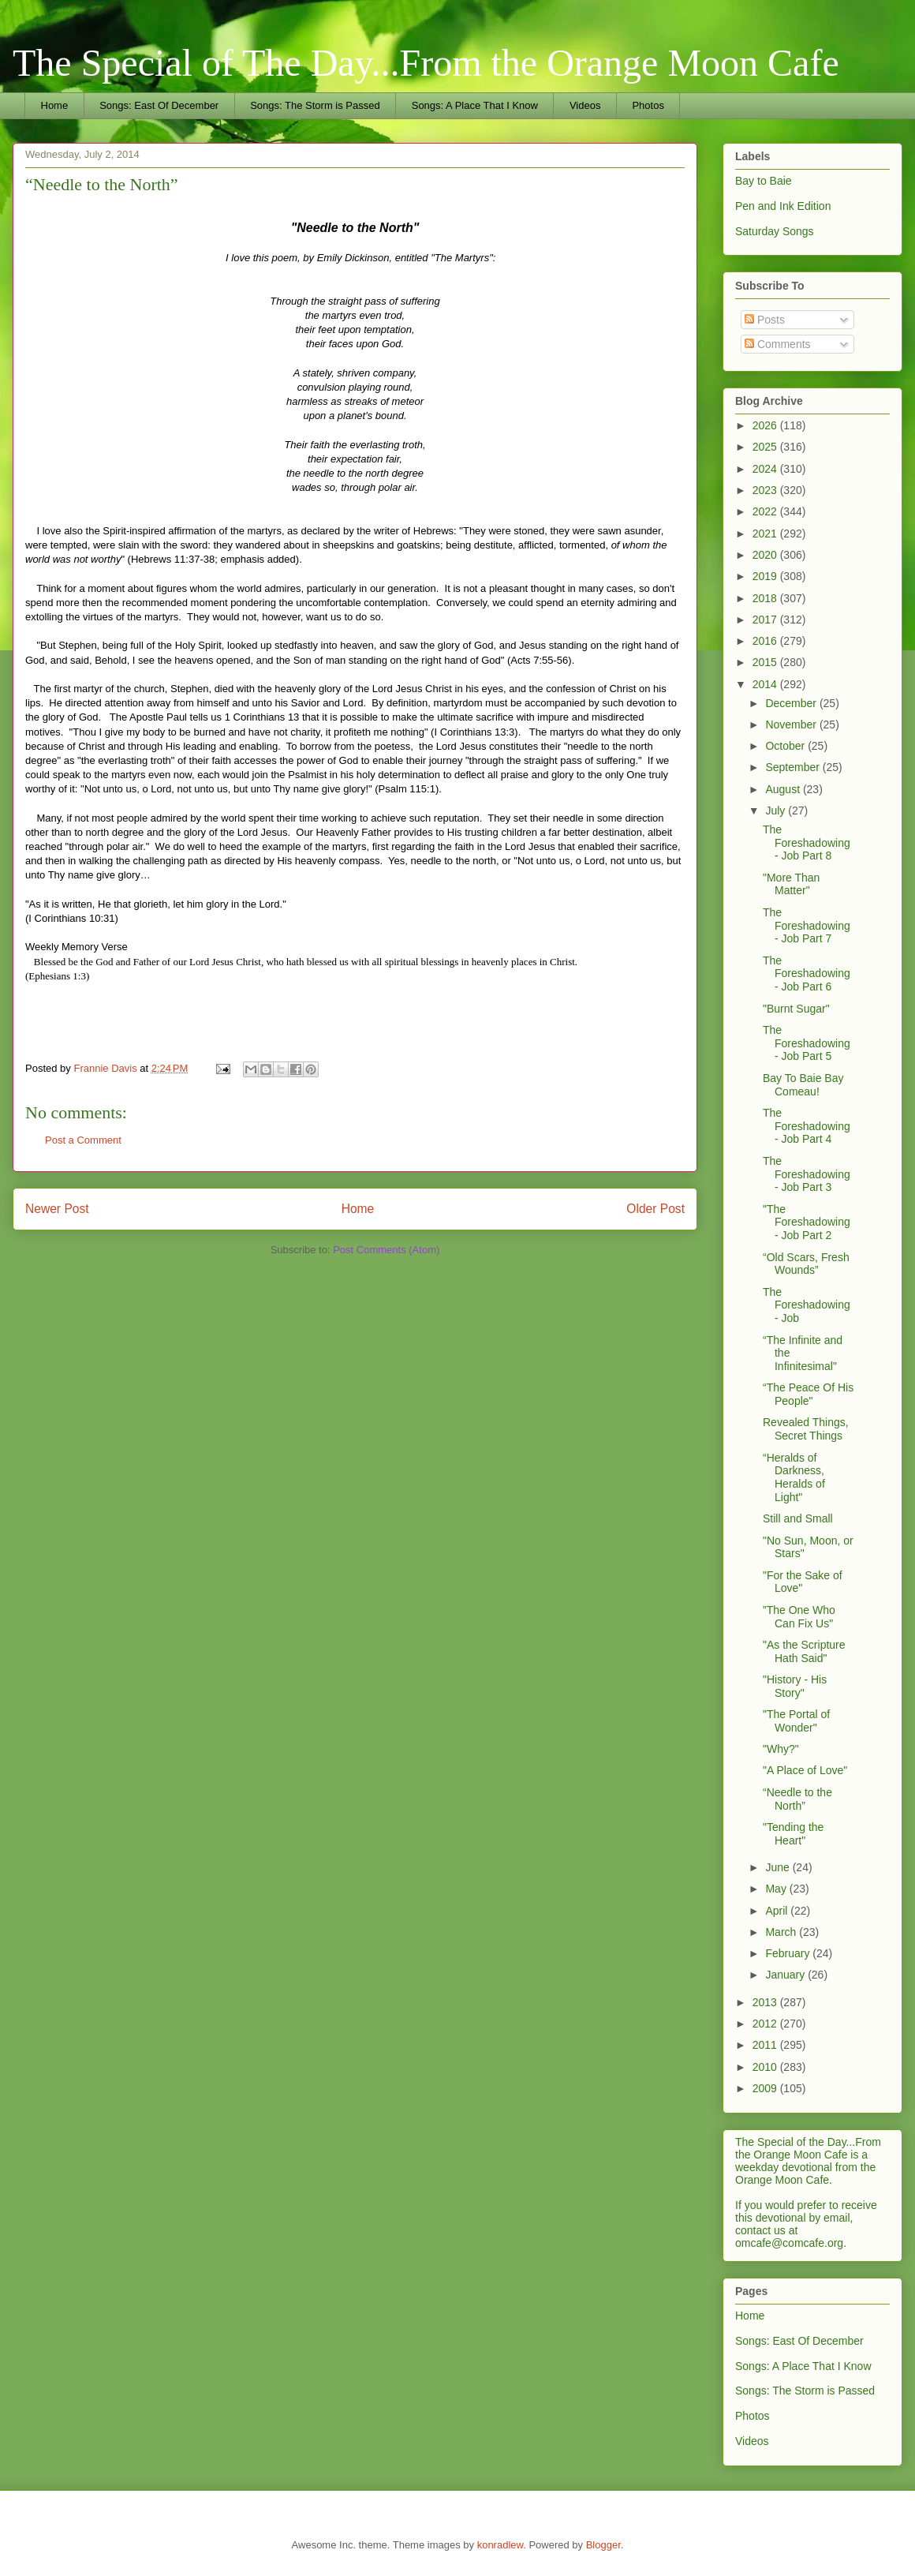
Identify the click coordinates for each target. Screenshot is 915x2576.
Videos (585, 105)
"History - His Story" (795, 1686)
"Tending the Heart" (793, 1834)
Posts (765, 319)
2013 (766, 2002)
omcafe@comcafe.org (789, 2243)
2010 (766, 2067)
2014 (766, 684)
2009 (766, 2088)
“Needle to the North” (797, 1799)
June (778, 1867)
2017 (766, 619)
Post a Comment (83, 1140)
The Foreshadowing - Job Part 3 (806, 1174)
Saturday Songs (774, 231)
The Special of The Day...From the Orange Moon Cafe (426, 63)
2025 (766, 446)
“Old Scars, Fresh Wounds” (806, 1264)
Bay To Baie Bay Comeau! (803, 1085)
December (792, 703)
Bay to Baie (763, 180)
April (777, 1910)
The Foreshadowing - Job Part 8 (806, 843)
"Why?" (781, 1749)
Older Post (655, 1208)
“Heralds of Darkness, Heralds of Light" (794, 1477)
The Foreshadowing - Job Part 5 (806, 1043)
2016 (766, 641)
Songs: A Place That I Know (475, 105)
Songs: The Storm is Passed (315, 105)
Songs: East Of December (158, 105)
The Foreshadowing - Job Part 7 (806, 925)
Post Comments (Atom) (386, 1250)
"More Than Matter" (791, 884)
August (783, 789)
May (777, 1888)
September (793, 767)
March (782, 1932)
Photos (647, 105)
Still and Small (798, 1518)
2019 (766, 576)
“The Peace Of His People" (808, 1394)
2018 (766, 598)
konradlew (500, 2545)
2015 (766, 662)
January (786, 1974)
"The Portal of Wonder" (796, 1721)
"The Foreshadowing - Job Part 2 (806, 1222)
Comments (778, 344)
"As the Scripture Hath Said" (804, 1651)
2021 (766, 533)
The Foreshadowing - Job (806, 1305)
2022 (766, 511)
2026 (766, 425)
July (776, 810)
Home (55, 105)
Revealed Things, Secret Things (806, 1429)
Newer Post (57, 1208)
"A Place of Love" (805, 1770)
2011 (766, 2045)
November (792, 724)
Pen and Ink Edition (783, 206)
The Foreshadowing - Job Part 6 (806, 974)
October (786, 745)
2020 (766, 555)
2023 (766, 490)
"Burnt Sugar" (796, 1008)
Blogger (603, 2545)
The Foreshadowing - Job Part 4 (806, 1126)
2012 (766, 2023)
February (788, 1953)
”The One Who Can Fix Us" (799, 1617)
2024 (766, 468)
